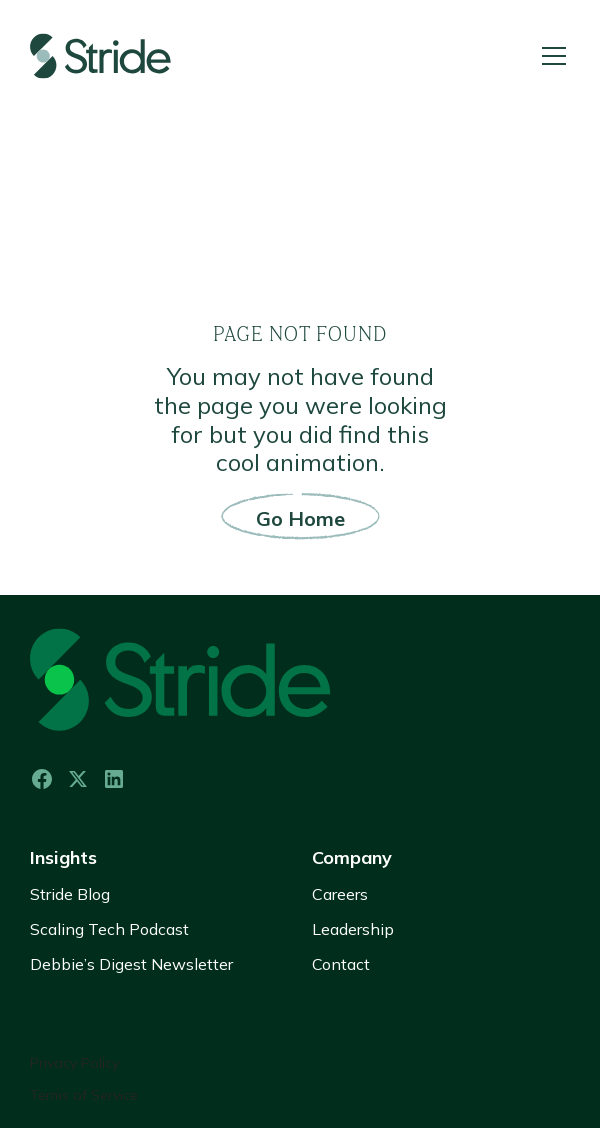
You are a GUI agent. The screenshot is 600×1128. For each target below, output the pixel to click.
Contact (341, 964)
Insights (63, 857)
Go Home (300, 518)
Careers (340, 894)
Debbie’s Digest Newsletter (131, 964)
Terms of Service (84, 1095)
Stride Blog (70, 894)
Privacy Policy (74, 1063)
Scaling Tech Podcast (109, 929)
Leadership (353, 929)
